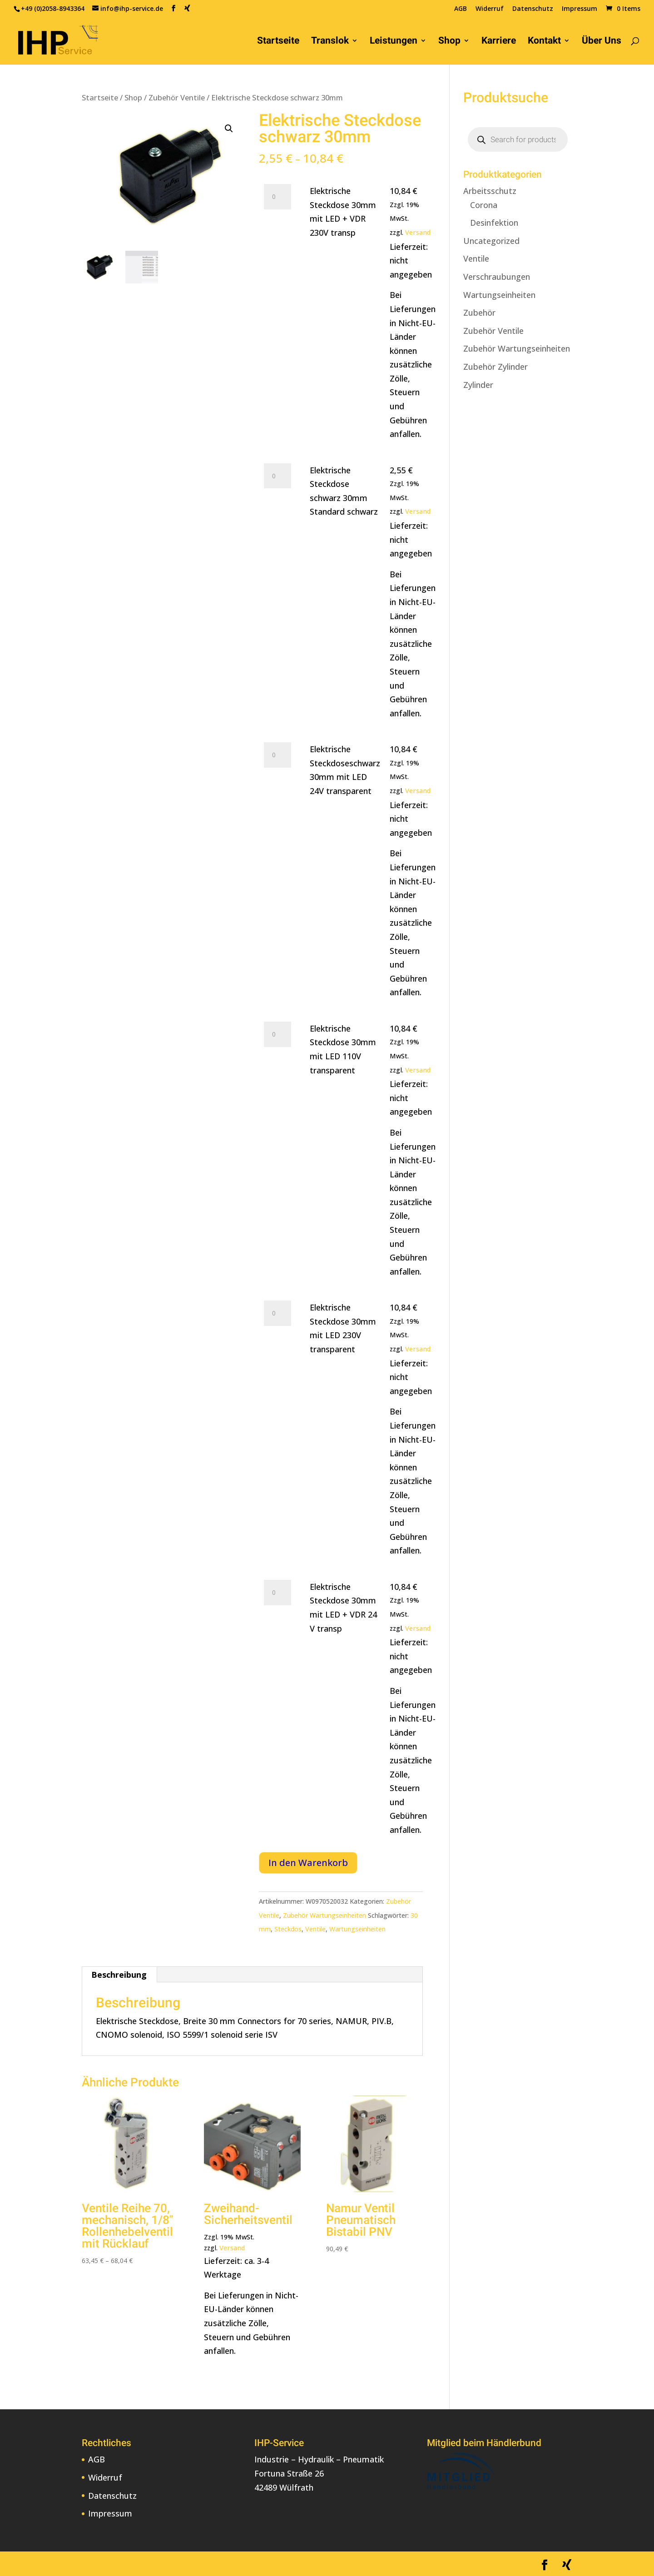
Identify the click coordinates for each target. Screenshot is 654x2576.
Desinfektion (494, 222)
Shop (449, 41)
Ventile (315, 1929)
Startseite (278, 41)
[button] (229, 128)
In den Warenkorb (308, 1862)
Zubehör (479, 312)
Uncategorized (491, 240)
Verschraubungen (496, 276)
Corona (483, 204)
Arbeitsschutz (489, 190)
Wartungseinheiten (357, 1929)
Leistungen (393, 41)
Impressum (579, 9)
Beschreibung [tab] (119, 1974)
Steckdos (288, 1929)
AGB (460, 9)
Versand (418, 232)
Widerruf (490, 9)
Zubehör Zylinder (495, 366)
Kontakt (544, 41)
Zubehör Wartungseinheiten (324, 1915)
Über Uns (601, 41)
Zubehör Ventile (177, 97)
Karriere (498, 41)
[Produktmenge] (277, 196)
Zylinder (478, 384)
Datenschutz (532, 9)
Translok (330, 41)
